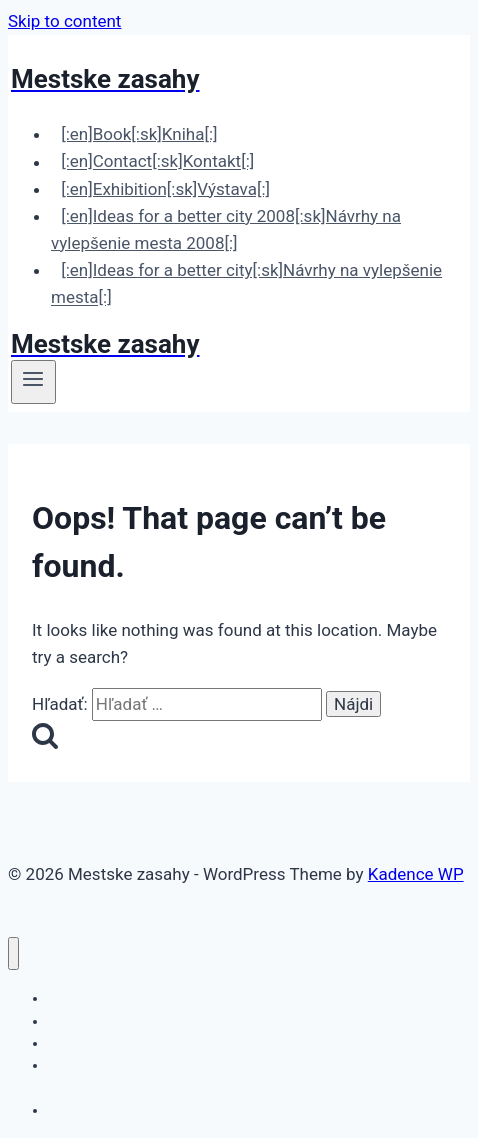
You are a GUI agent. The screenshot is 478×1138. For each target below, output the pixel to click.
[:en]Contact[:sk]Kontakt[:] (157, 162)
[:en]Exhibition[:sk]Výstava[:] (165, 189)
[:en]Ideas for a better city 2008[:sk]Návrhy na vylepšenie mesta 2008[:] (226, 229)
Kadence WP (416, 874)
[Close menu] (13, 953)
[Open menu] (33, 382)
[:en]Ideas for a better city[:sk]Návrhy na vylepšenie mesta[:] (246, 283)
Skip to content (64, 21)
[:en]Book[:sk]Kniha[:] (139, 134)
